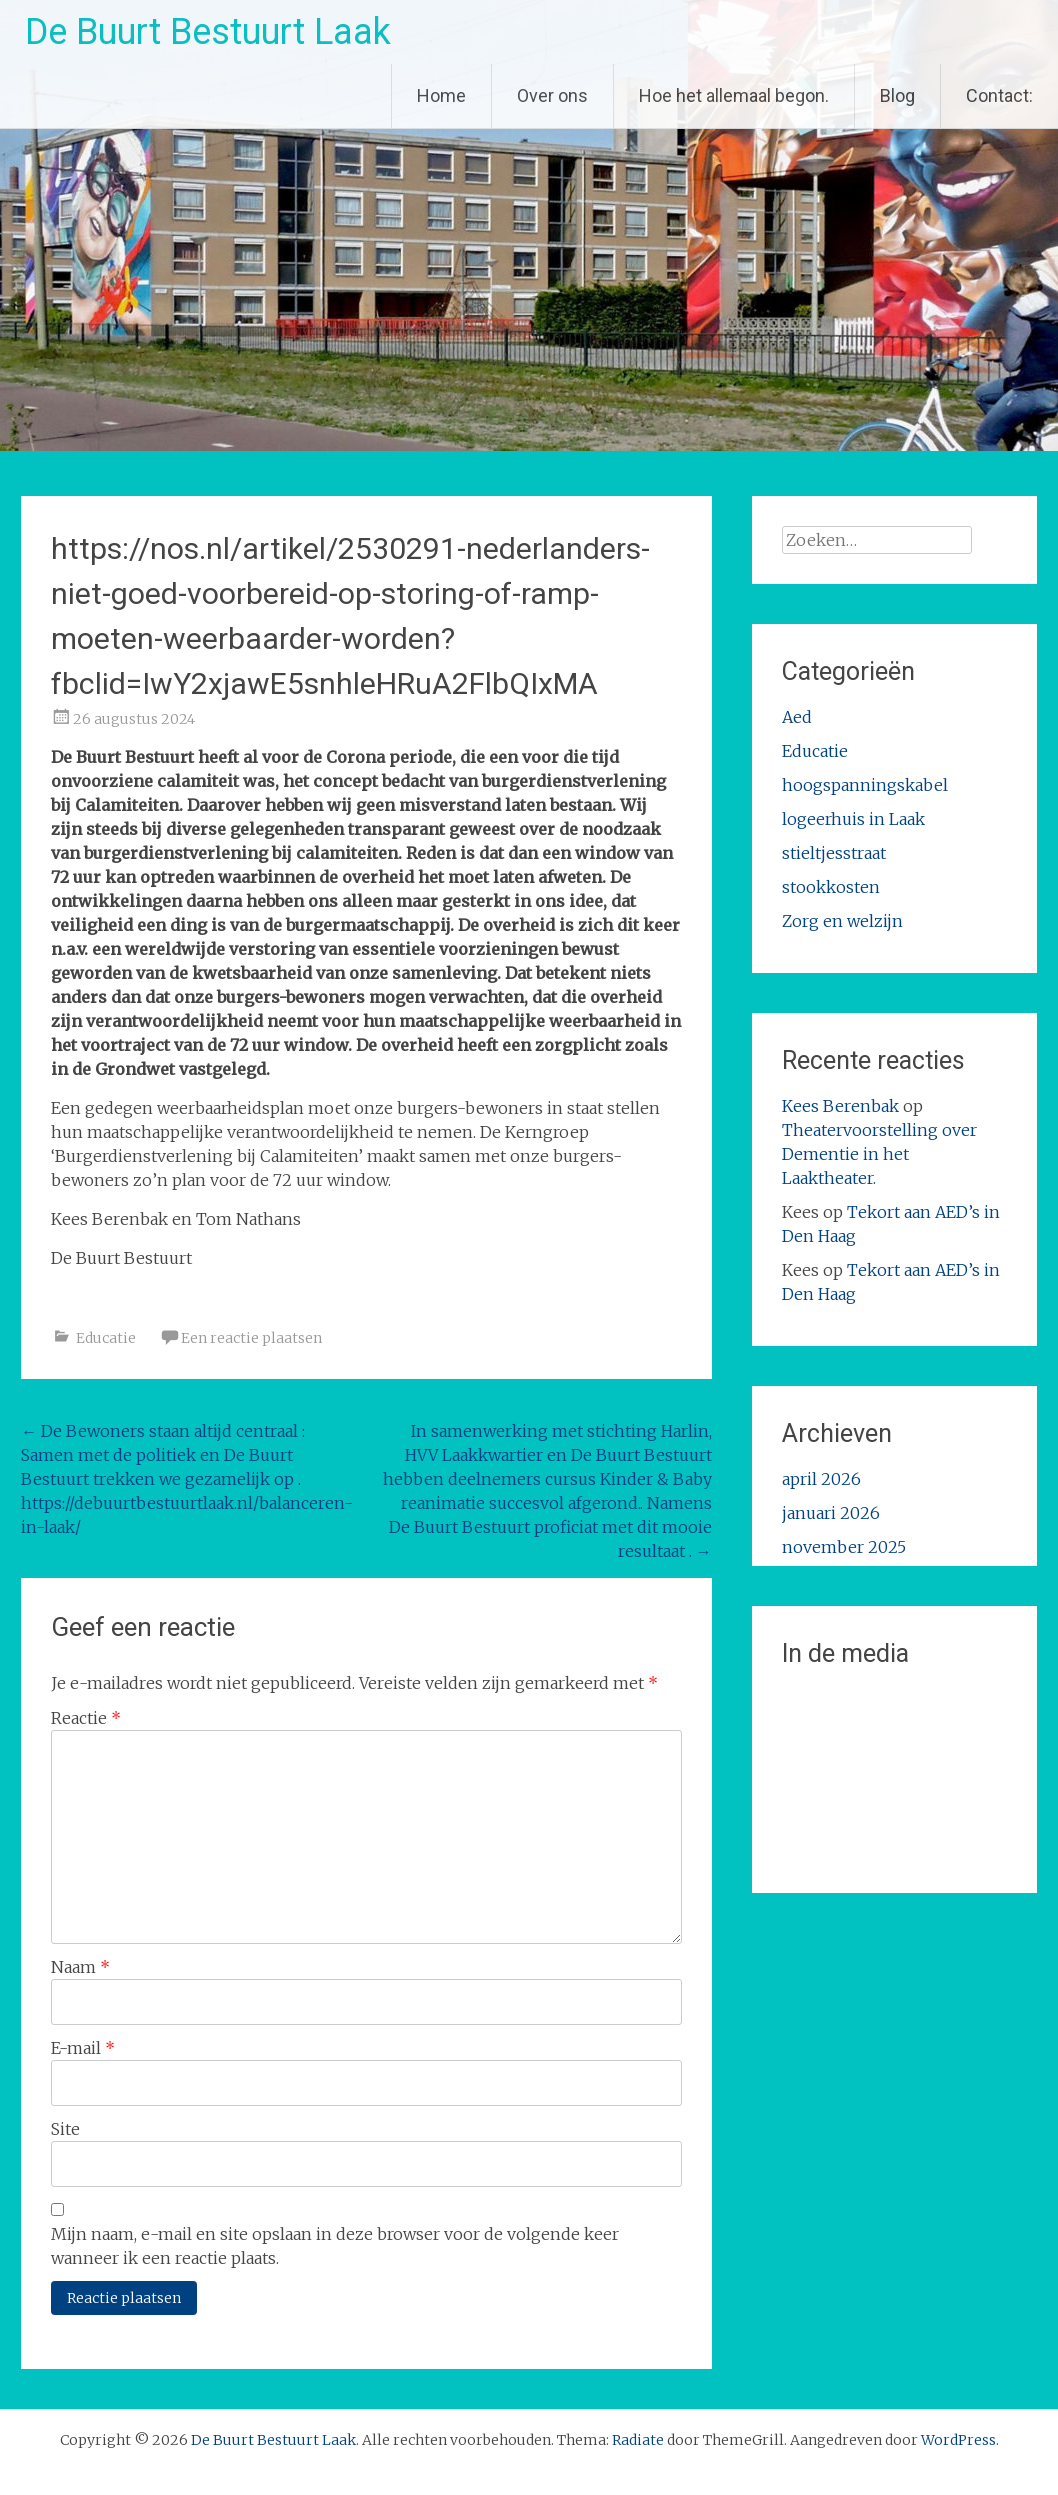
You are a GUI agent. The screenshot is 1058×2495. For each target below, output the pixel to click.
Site (65, 2129)
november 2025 (844, 1547)
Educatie (106, 1338)
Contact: (999, 95)
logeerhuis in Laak (853, 819)
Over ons (552, 95)
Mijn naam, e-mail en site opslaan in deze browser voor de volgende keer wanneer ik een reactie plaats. (335, 2246)
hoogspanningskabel (865, 785)
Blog (897, 95)
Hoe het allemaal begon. (734, 95)
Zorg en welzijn (842, 921)
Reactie (86, 1718)
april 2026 (821, 1479)
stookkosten (831, 887)
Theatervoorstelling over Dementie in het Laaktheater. (879, 1154)
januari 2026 (831, 1513)
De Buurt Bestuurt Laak (208, 32)
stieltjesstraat (834, 853)
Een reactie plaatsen (251, 1338)
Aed (797, 717)
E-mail (83, 2048)
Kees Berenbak (840, 1106)
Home (441, 95)
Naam (80, 1967)
